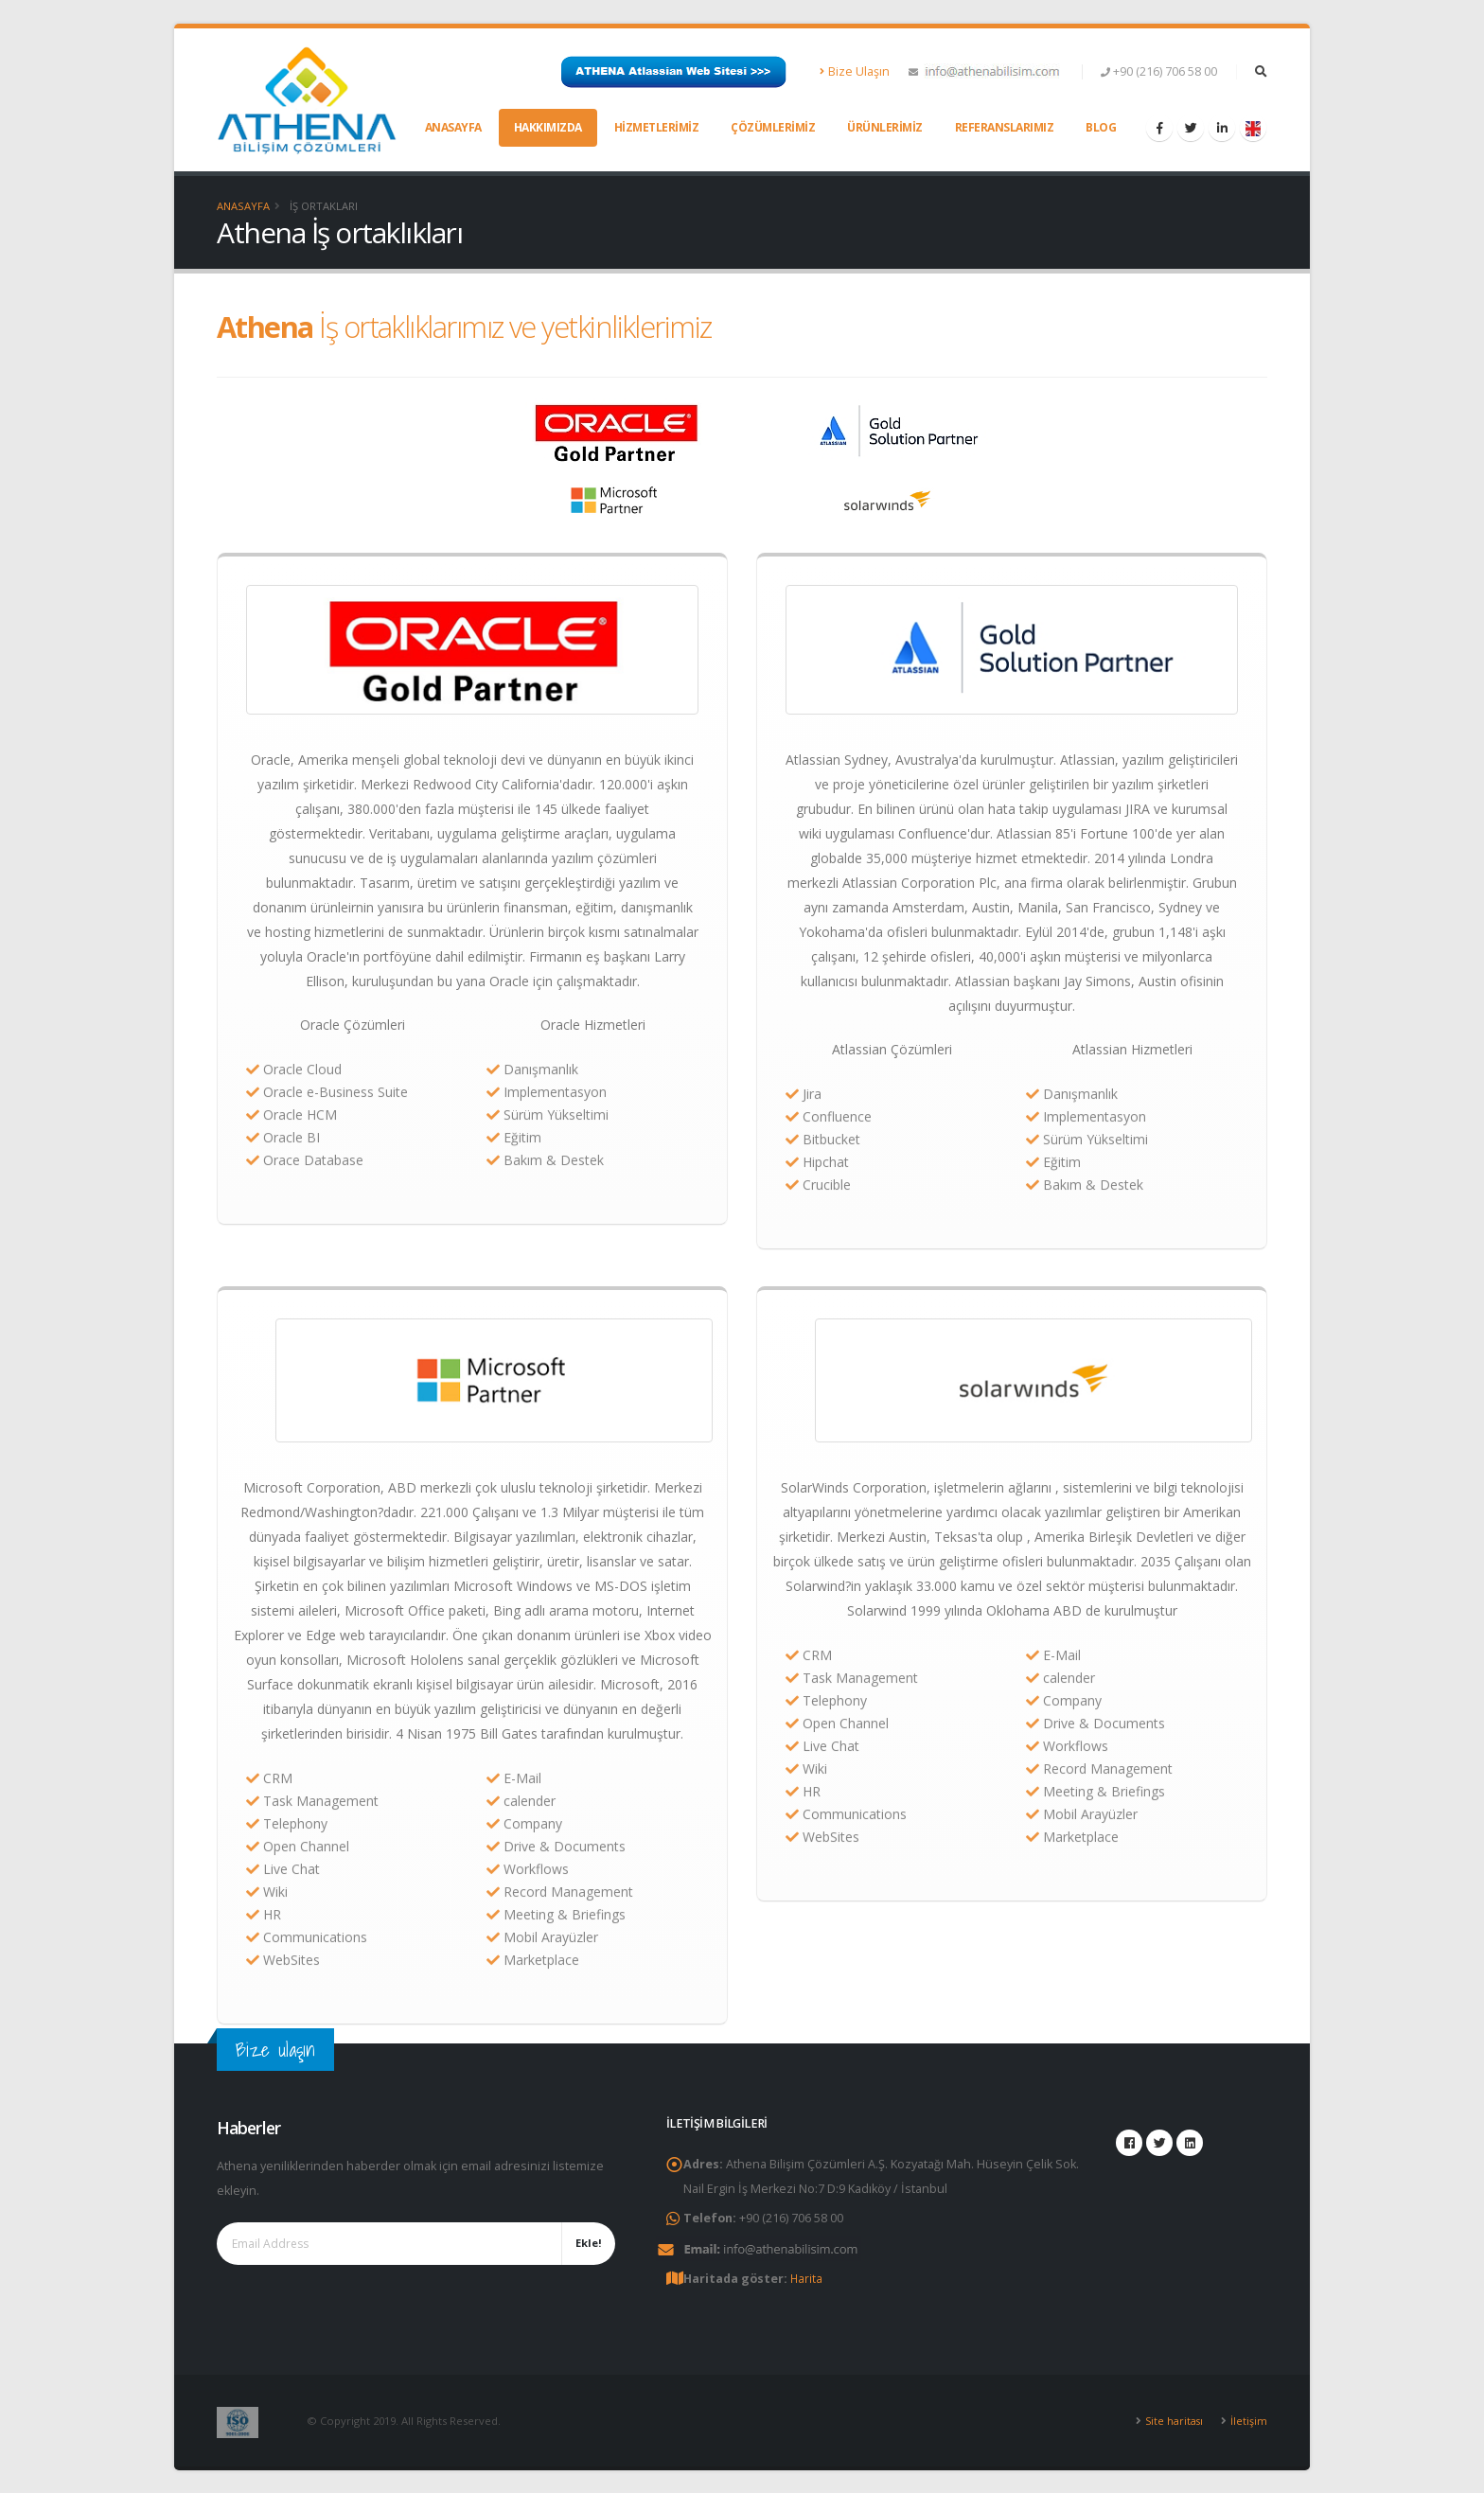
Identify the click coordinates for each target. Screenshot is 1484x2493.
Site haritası (1173, 2420)
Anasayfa (453, 127)
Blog (1101, 127)
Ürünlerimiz (885, 127)
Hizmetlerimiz (656, 127)
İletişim (1248, 2420)
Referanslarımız (1004, 127)
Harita (806, 2278)
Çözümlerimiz (773, 127)
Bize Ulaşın (855, 71)
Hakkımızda (548, 127)
